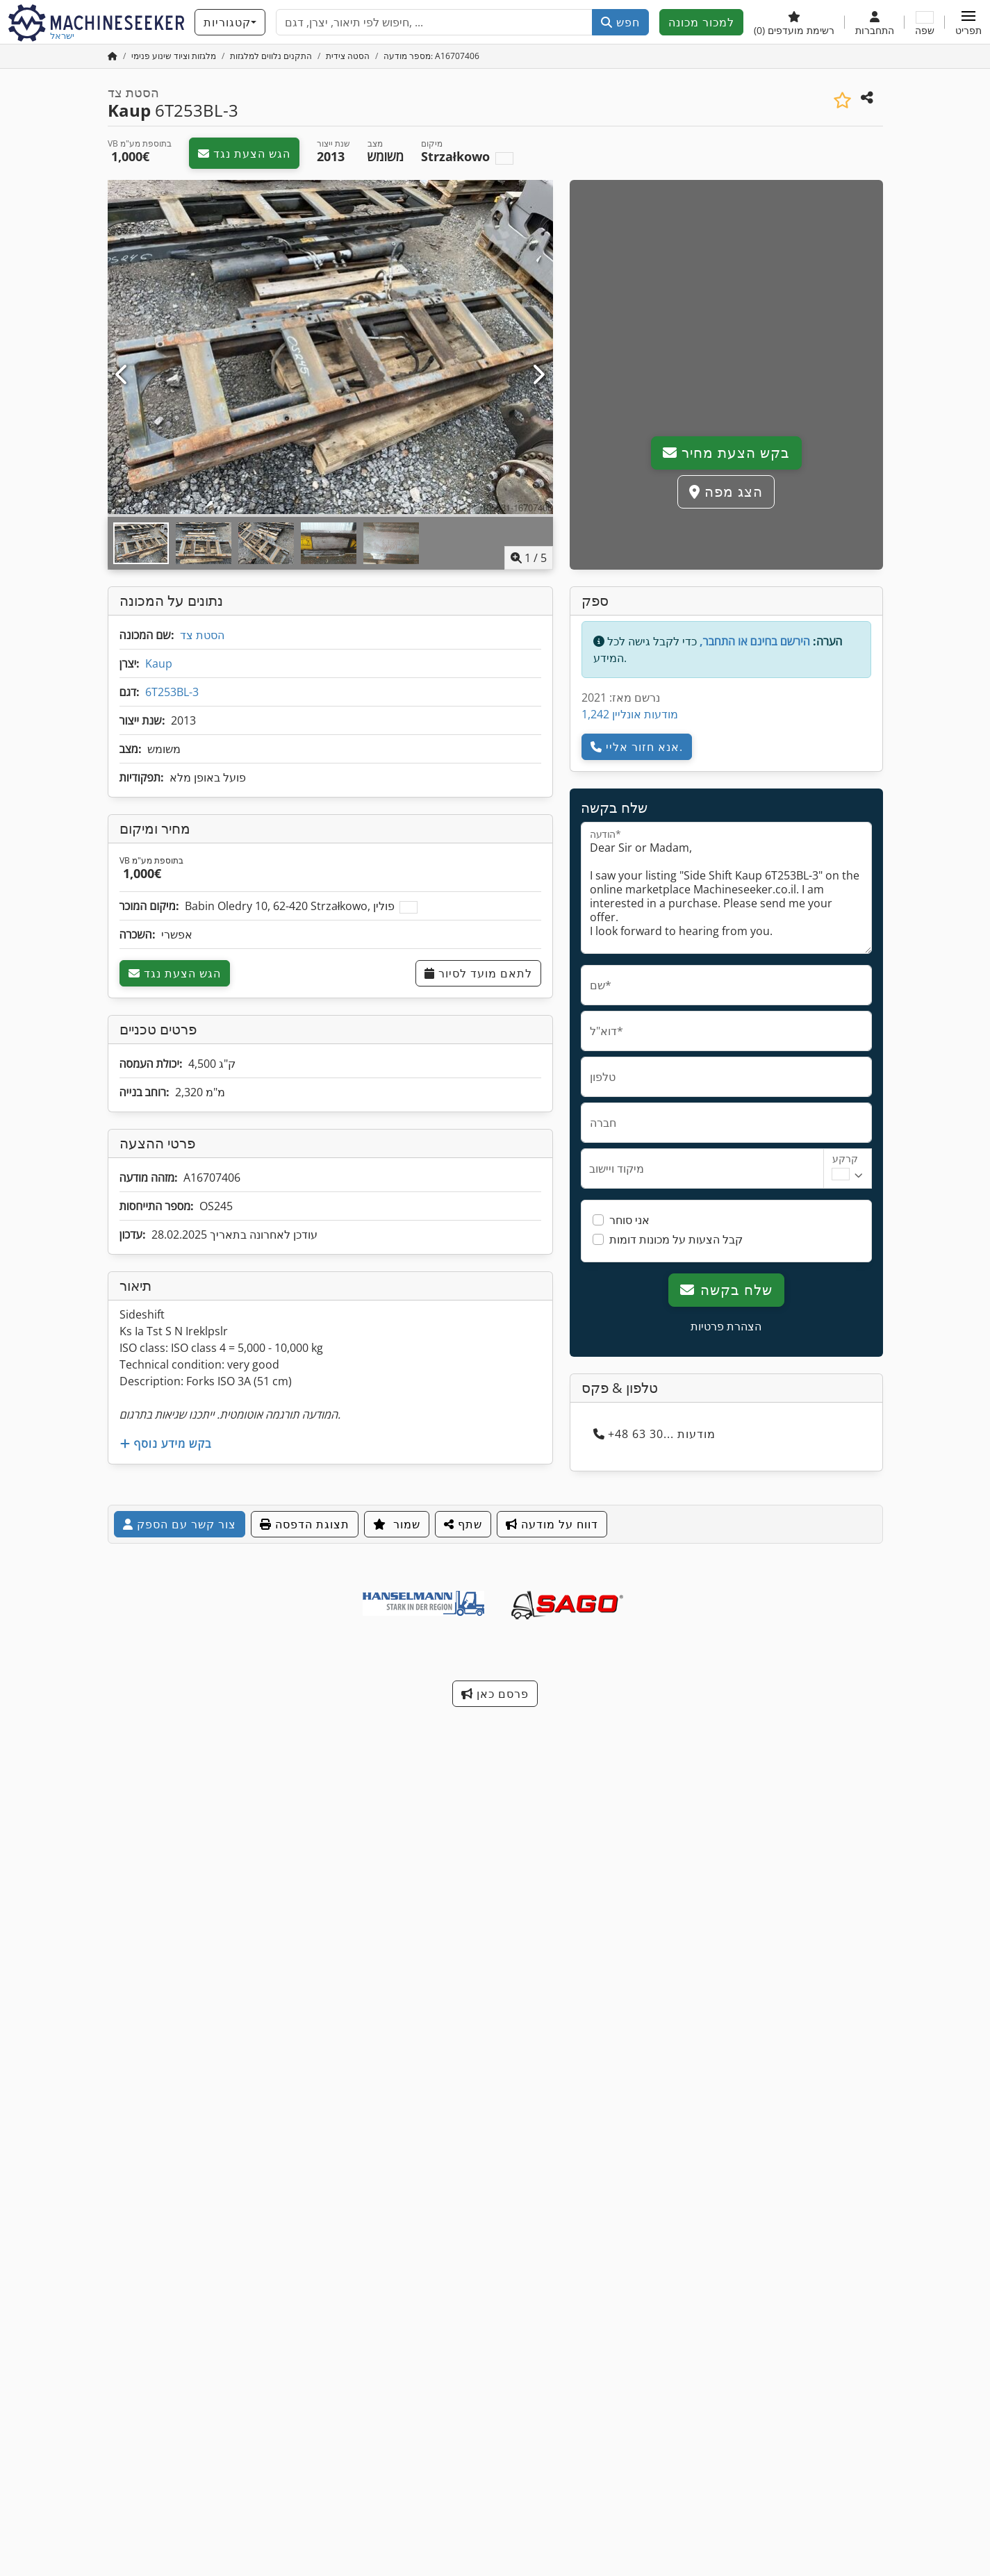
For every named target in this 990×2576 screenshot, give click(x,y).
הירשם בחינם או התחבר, (755, 641)
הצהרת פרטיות (726, 1326)
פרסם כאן (495, 1693)
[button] (968, 22)
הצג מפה (726, 491)
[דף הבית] (112, 56)
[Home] (173, 56)
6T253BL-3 (172, 692)
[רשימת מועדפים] (794, 22)
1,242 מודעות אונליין (629, 714)
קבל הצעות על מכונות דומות (676, 1239)
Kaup (158, 663)
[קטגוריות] (230, 22)
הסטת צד (202, 635)
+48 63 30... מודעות (654, 1434)
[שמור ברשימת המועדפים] (842, 100)
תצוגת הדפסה (304, 1524)
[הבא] (538, 375)
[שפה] (924, 22)
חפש (620, 22)
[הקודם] (123, 375)
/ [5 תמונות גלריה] (529, 557)
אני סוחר (629, 1220)
